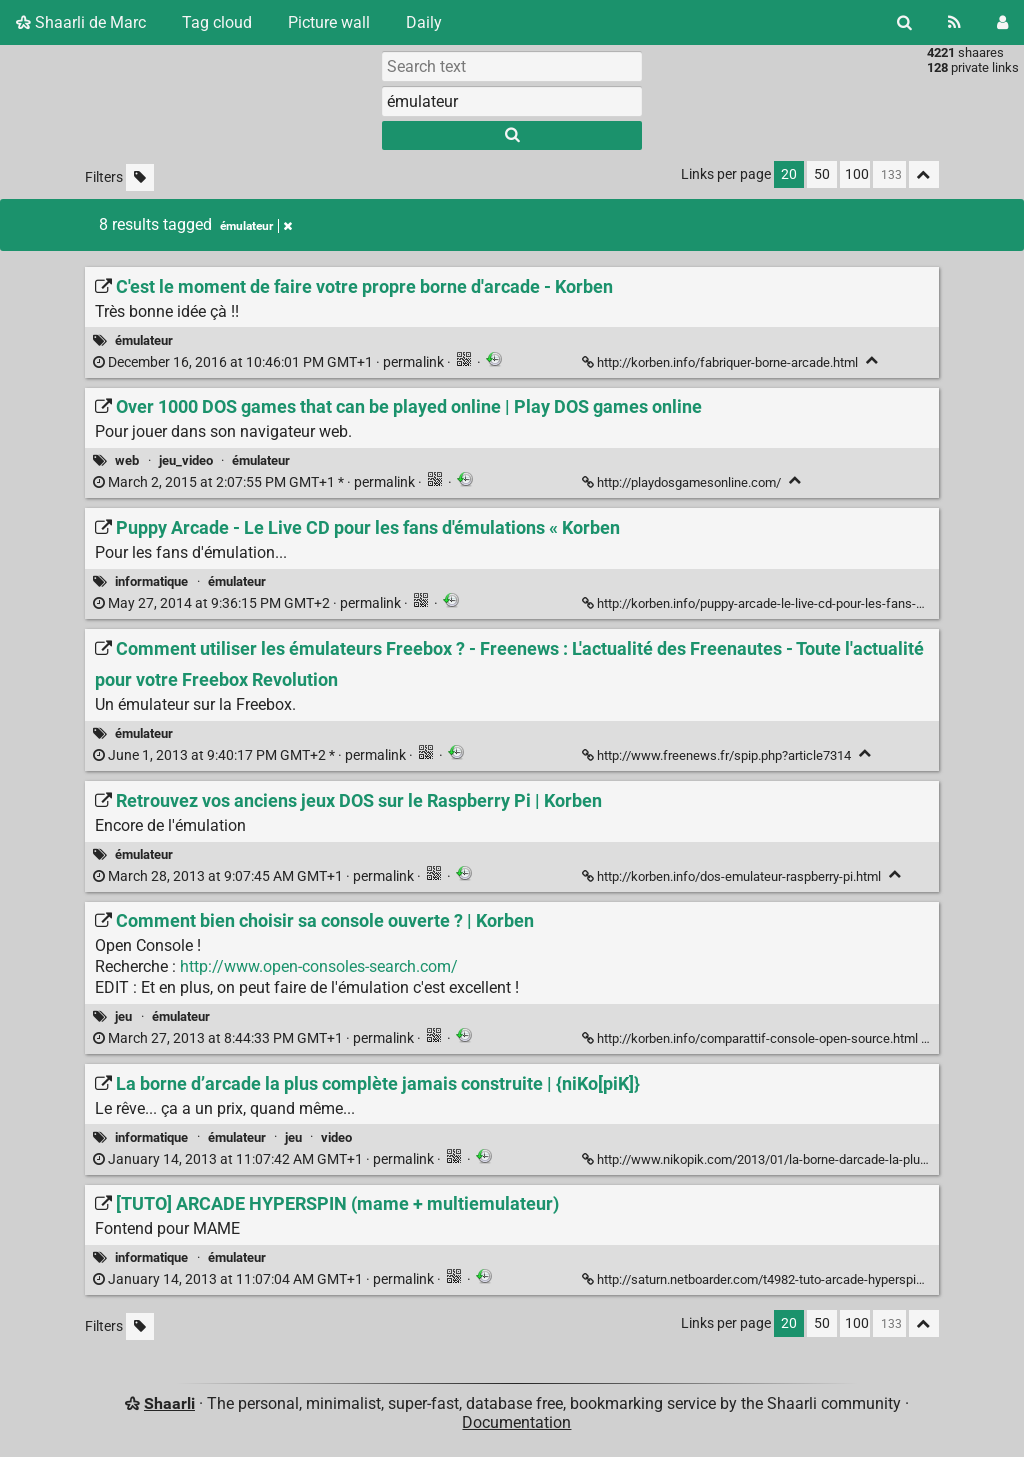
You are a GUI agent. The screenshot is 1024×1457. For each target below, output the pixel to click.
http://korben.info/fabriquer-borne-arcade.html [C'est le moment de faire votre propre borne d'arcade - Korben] (721, 362)
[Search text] (512, 66)
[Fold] (872, 360)
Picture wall (329, 22)
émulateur (144, 340)
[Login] (1002, 22)
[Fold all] (924, 174)
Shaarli (169, 1403)
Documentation (516, 1422)
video (336, 1137)
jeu (123, 1016)
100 (857, 174)
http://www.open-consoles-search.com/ (319, 966)
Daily (424, 22)
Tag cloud (217, 22)
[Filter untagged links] (140, 177)
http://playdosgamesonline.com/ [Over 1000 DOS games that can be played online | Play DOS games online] (683, 482)
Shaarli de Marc (81, 22)
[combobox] (512, 101)
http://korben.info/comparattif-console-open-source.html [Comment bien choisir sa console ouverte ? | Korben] (751, 1038)
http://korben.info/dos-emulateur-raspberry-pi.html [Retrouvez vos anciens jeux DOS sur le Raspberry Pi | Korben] (733, 876)
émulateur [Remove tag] (256, 226)
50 (822, 174)
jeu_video (186, 460)
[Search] (904, 22)
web (127, 460)
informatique (151, 581)
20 (789, 174)
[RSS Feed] (954, 22)
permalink (270, 362)
